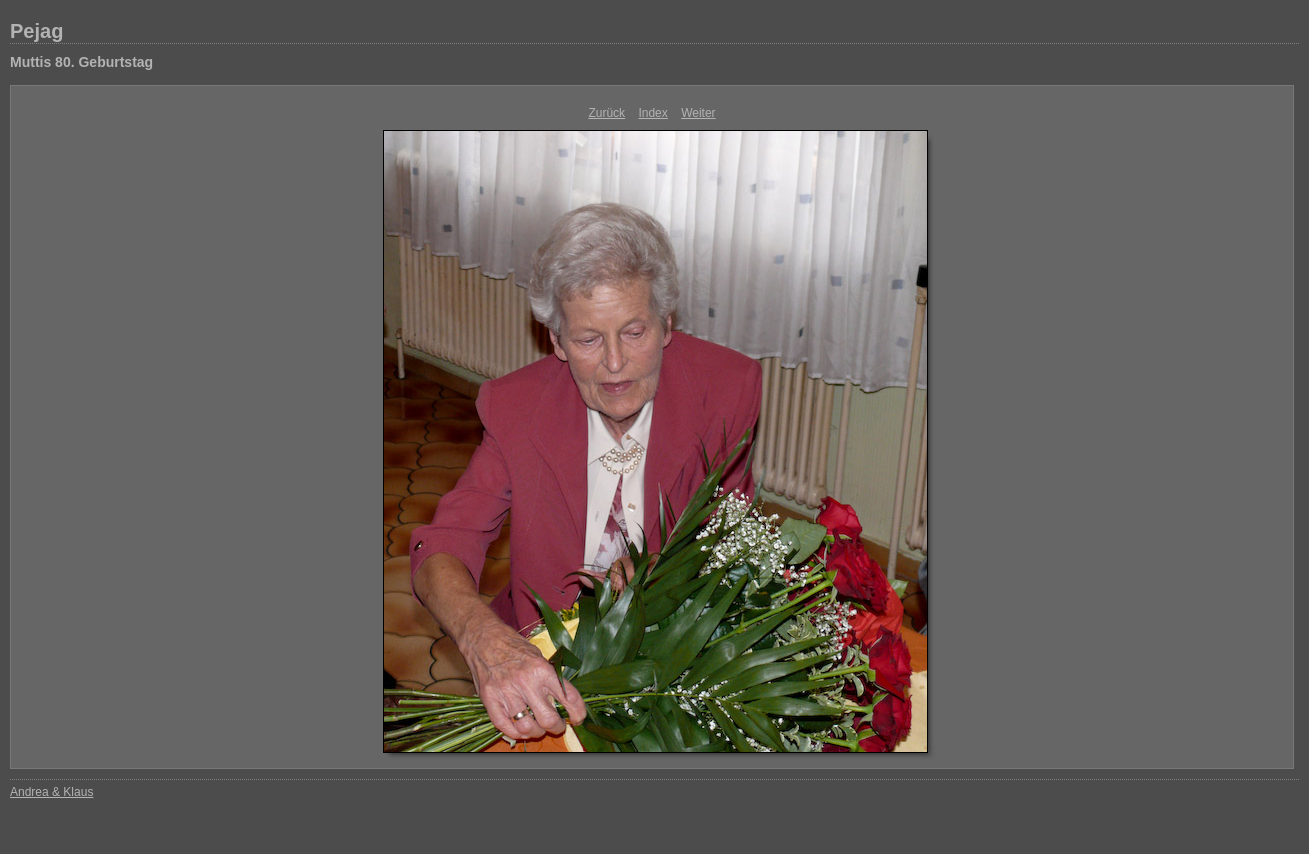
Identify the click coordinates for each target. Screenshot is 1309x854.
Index (652, 113)
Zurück (606, 113)
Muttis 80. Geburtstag (81, 62)
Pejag (36, 31)
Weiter (698, 113)
